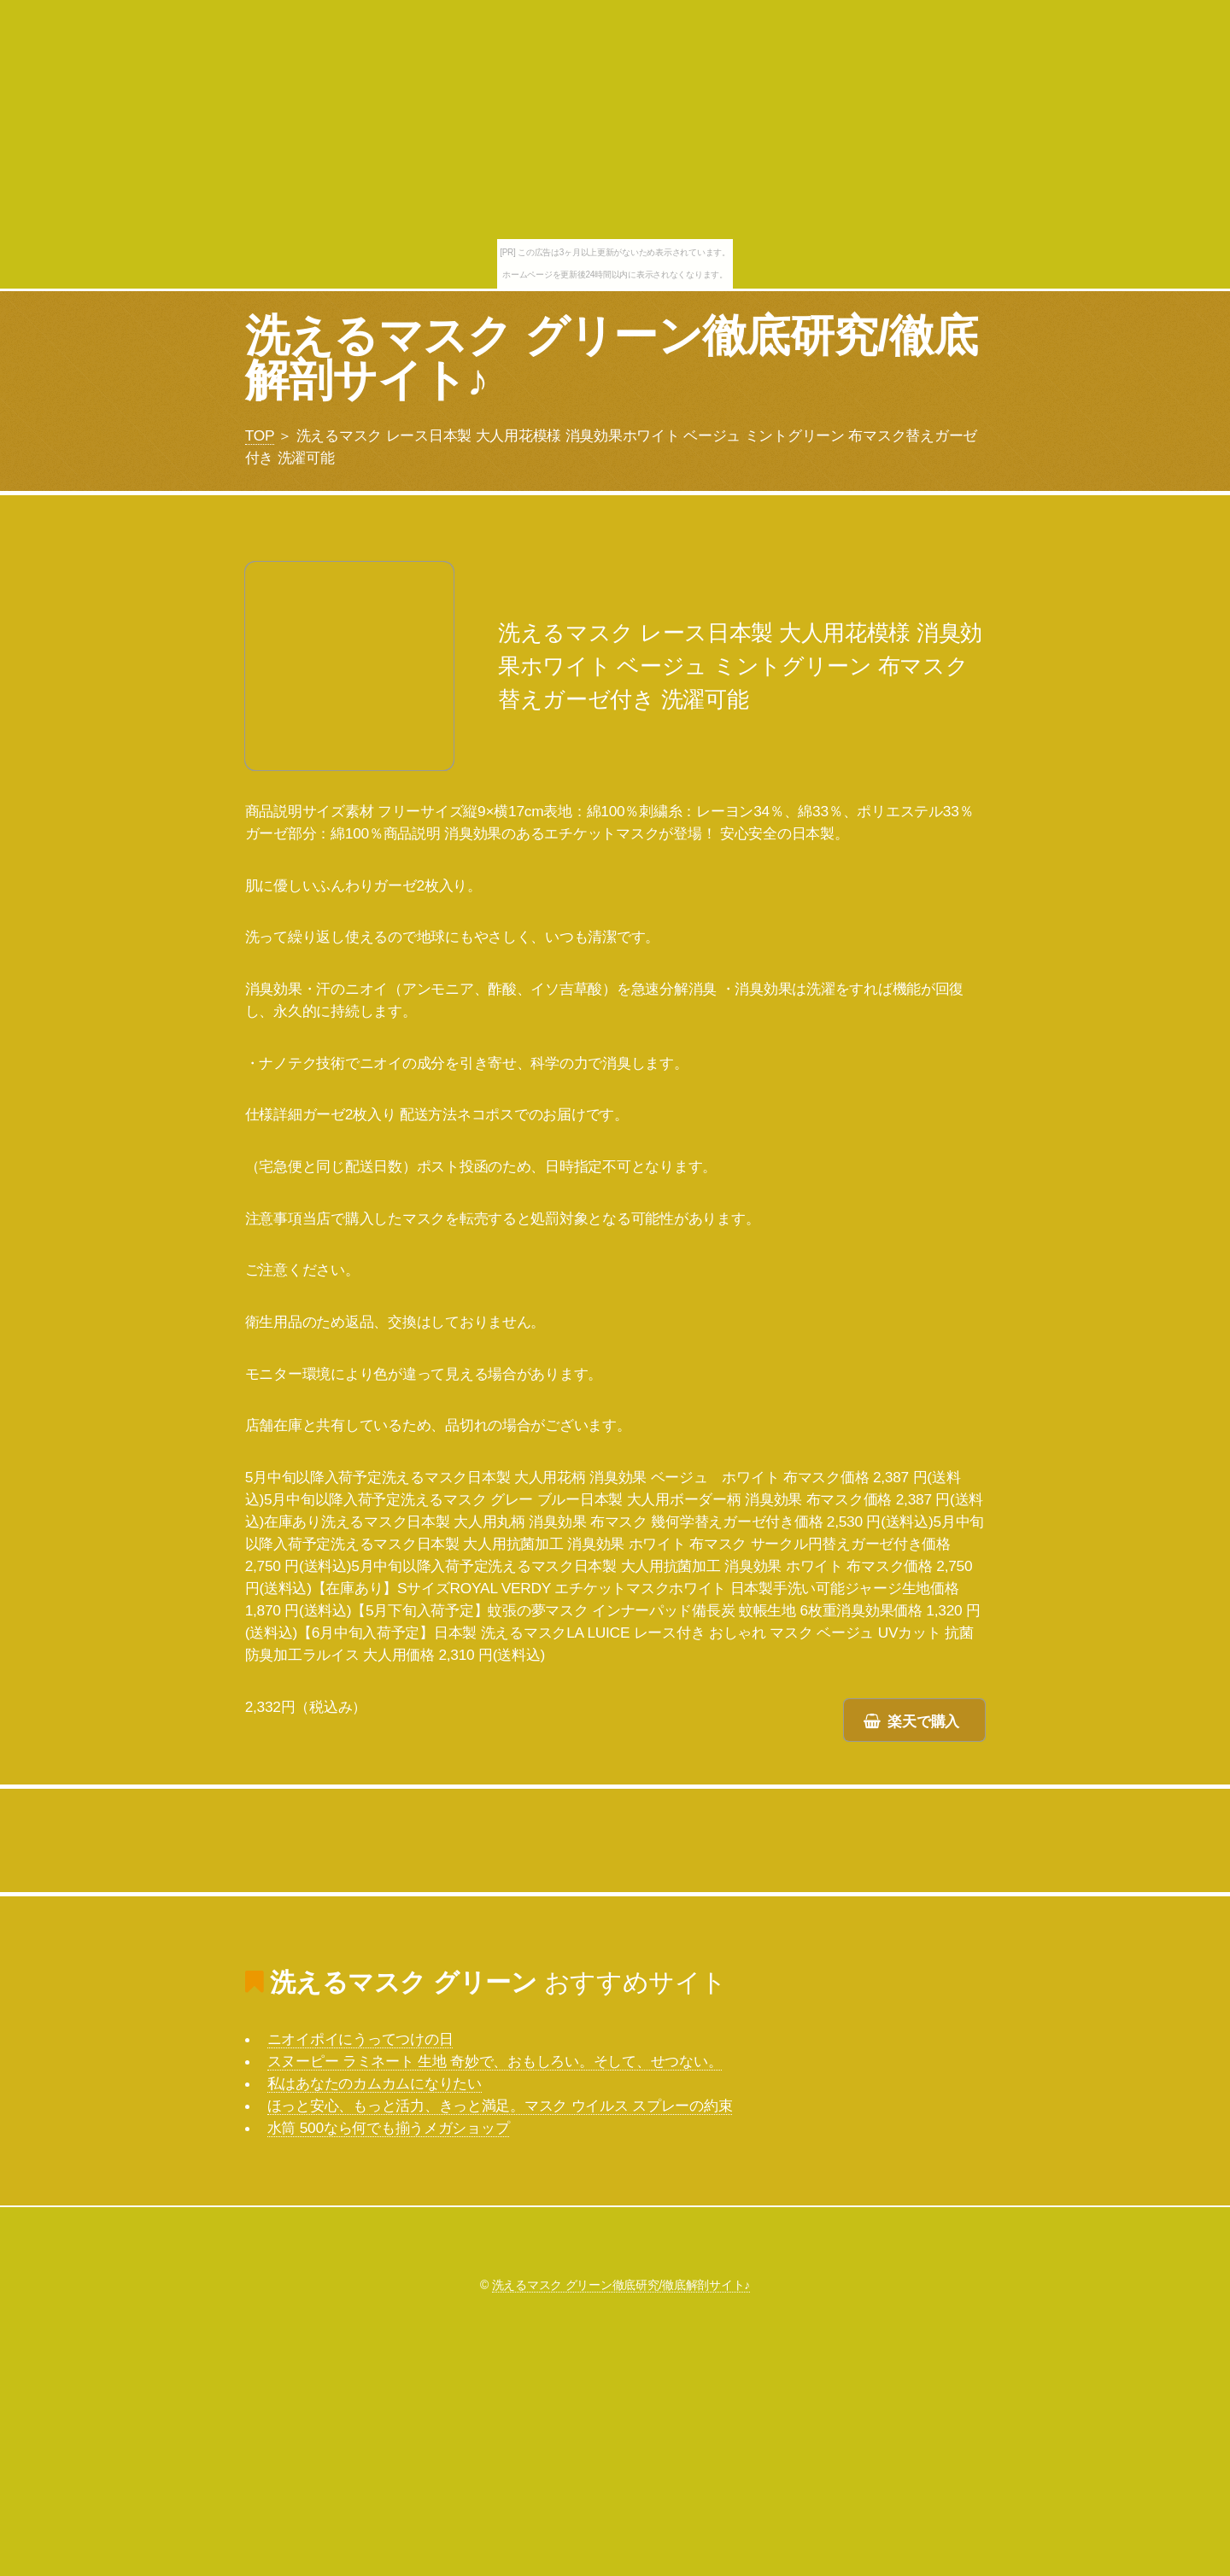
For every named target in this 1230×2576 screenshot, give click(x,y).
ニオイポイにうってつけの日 (360, 2038)
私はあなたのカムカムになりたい (374, 2083)
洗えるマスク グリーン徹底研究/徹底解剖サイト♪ (611, 358)
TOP (259, 435)
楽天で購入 (923, 1721)
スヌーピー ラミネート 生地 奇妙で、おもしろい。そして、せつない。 (495, 2061)
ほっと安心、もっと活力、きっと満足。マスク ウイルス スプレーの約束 (500, 2105)
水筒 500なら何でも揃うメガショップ (388, 2127)
